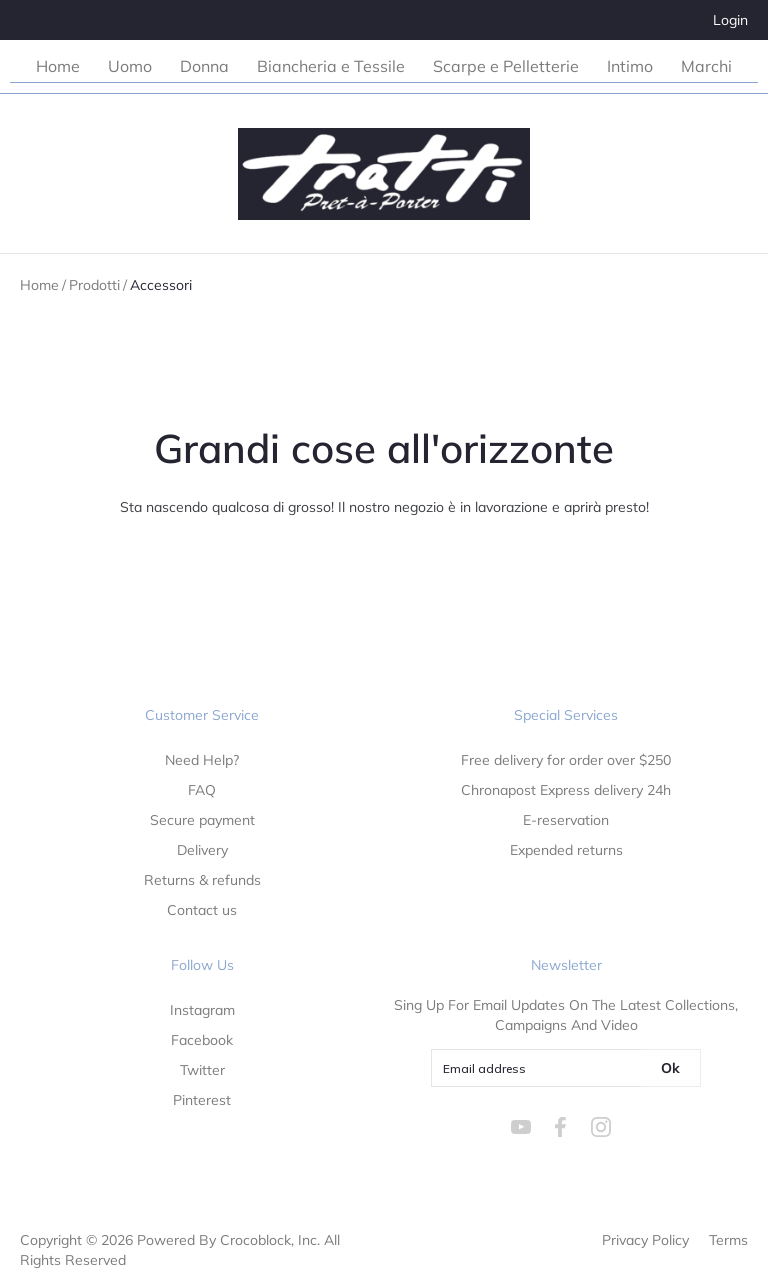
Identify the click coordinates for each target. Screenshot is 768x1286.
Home (39, 285)
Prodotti (94, 285)
